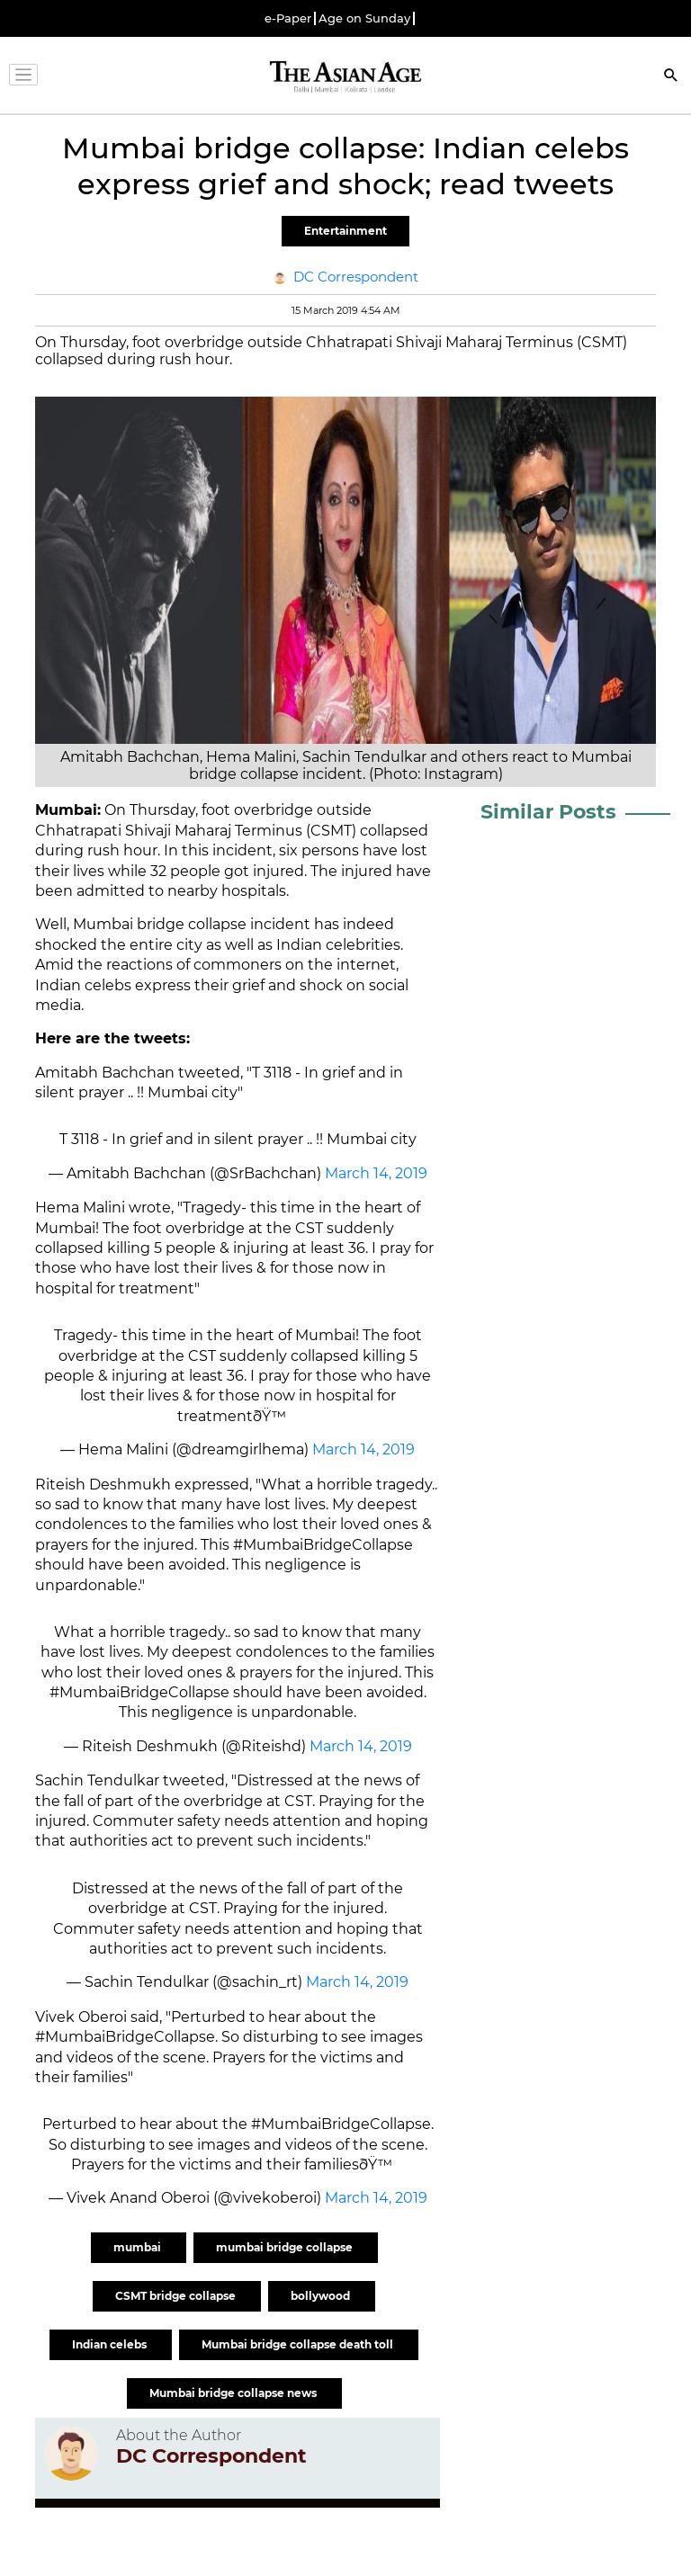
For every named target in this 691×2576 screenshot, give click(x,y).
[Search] (671, 77)
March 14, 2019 (376, 1173)
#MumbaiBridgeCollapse (139, 1692)
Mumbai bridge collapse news (234, 2393)
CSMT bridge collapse (176, 2296)
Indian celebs (110, 2344)
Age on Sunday (364, 18)
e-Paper (288, 18)
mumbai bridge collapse (285, 2247)
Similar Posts (548, 812)
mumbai (138, 2247)
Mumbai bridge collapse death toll (299, 2344)
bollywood (322, 2296)
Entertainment (345, 230)
